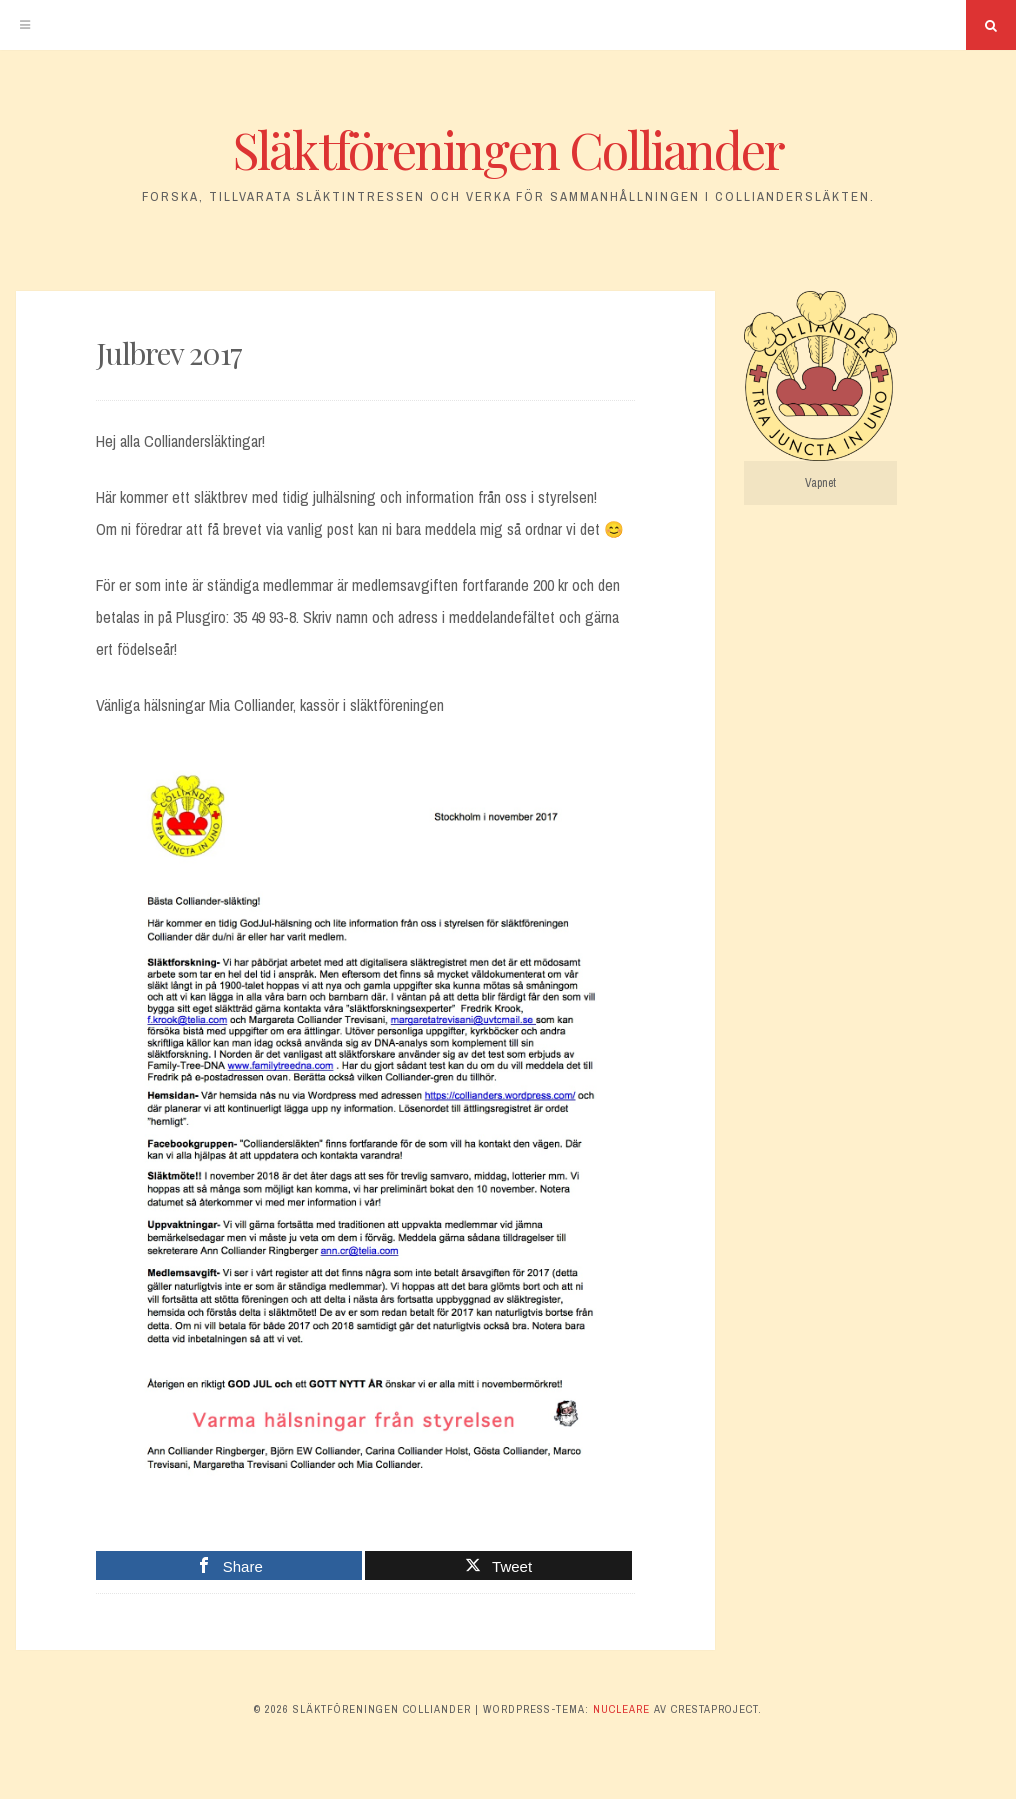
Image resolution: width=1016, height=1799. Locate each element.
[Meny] (25, 25)
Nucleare (621, 1709)
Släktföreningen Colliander (508, 149)
